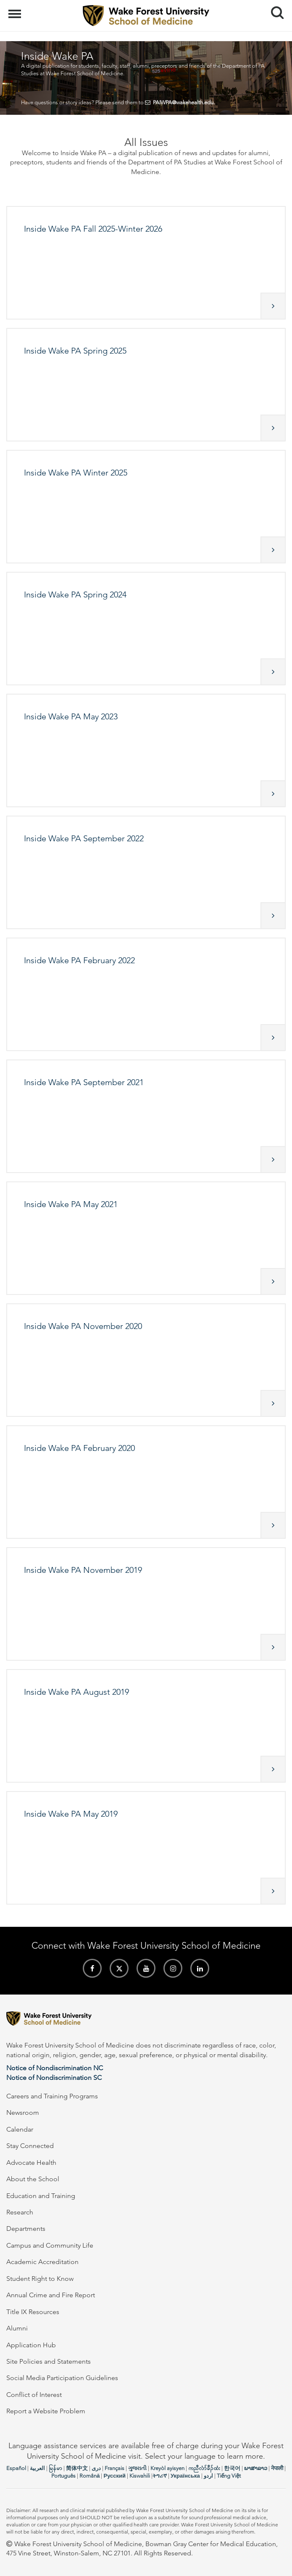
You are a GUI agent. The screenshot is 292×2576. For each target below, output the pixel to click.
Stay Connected (30, 2146)
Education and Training (40, 2196)
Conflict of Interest (34, 2395)
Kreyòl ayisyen (167, 2468)
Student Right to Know (40, 2279)
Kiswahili (139, 2476)
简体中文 (77, 2468)
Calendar (19, 2129)
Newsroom (22, 2112)
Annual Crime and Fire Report (50, 2295)
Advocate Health (31, 2162)
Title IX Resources (32, 2312)
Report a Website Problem (45, 2411)
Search (274, 9)
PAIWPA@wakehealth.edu (183, 102)
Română (89, 2476)
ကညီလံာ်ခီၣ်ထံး (204, 2468)
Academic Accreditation (42, 2262)
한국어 (232, 2468)
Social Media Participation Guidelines (62, 2378)
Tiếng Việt (229, 2476)
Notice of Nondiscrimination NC (54, 2068)
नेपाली (277, 2468)
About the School (32, 2179)
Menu (15, 10)
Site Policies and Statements (48, 2361)
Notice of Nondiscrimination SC (54, 2078)
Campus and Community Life (49, 2245)
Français (114, 2468)
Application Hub (31, 2345)
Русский (114, 2476)
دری (96, 2468)
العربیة (37, 2468)
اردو (208, 2476)
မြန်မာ (55, 2468)
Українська (185, 2476)
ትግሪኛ (160, 2476)
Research (19, 2212)
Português (63, 2476)
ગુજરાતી (137, 2468)
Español (16, 2468)
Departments (25, 2229)
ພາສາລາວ (255, 2468)
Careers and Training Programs (52, 2096)
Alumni (17, 2328)
